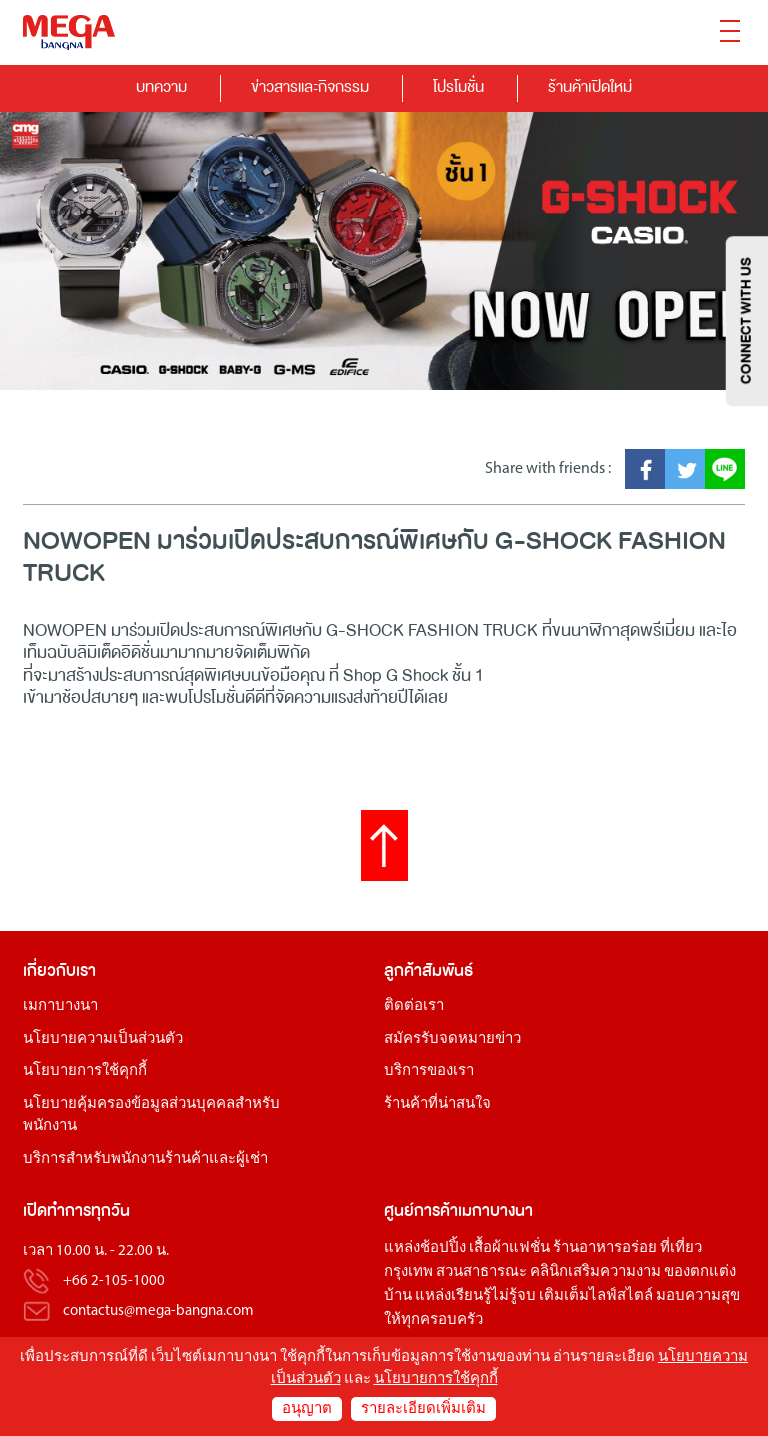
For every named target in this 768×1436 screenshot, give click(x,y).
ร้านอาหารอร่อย (605, 1248)
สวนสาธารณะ (481, 1272)
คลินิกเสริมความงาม (595, 1272)
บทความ (161, 86)
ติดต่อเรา (414, 1006)
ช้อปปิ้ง (443, 1248)
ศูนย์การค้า (421, 1210)
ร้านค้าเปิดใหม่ (590, 86)
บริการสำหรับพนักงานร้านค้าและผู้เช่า (145, 1159)
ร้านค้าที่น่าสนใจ (437, 1104)
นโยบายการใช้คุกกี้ (85, 1071)
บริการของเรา (429, 1071)
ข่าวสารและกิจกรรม (310, 86)
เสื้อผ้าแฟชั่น (509, 1248)
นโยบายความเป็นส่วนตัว (103, 1039)
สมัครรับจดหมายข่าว (452, 1039)
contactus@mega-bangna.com (158, 1311)
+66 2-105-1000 (114, 1281)
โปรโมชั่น (458, 86)
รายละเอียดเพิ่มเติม (423, 1409)
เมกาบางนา (60, 1006)
